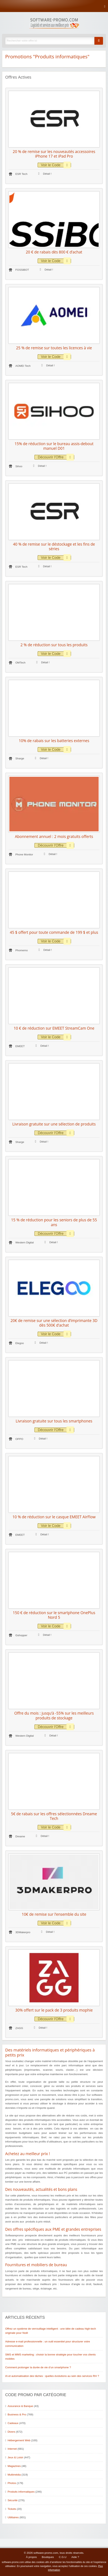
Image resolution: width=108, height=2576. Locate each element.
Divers (11, 2431)
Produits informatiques (21, 2491)
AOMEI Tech (23, 365)
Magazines (14, 2466)
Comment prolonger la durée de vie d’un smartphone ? (38, 2367)
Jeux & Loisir (15, 2457)
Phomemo (21, 950)
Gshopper (21, 1635)
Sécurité (13, 2500)
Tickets (12, 2508)
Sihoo (18, 466)
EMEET (20, 1046)
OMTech (20, 662)
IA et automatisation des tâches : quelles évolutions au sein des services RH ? (52, 2375)
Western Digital (24, 1242)
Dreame (20, 1836)
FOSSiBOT (22, 269)
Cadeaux (13, 2423)
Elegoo (19, 1343)
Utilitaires (13, 2517)
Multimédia (14, 2474)
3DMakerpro (22, 1932)
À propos (31, 2557)
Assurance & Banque (20, 2406)
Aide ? (75, 2557)
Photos (12, 2483)
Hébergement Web (19, 2440)
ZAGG (19, 2028)
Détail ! (45, 173)
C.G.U (62, 2557)
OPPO (19, 1438)
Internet (12, 2448)
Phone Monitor (24, 854)
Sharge (19, 758)
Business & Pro (17, 2414)
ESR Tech (21, 173)
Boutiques (48, 2557)
